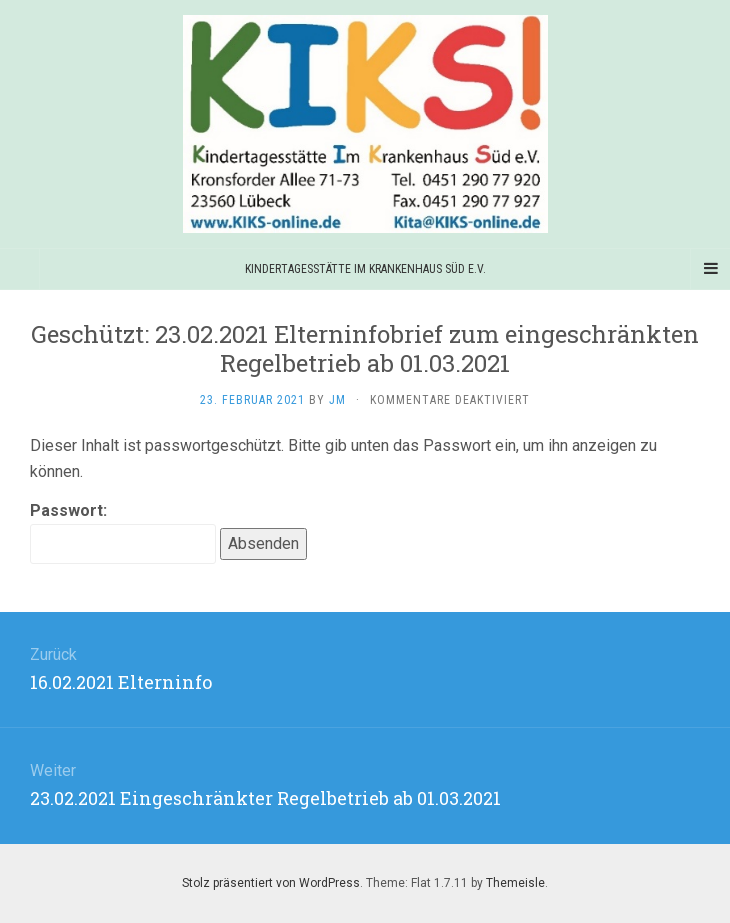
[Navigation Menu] (710, 269)
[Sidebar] (20, 269)
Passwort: (123, 532)
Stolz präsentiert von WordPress (271, 883)
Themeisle (515, 883)
